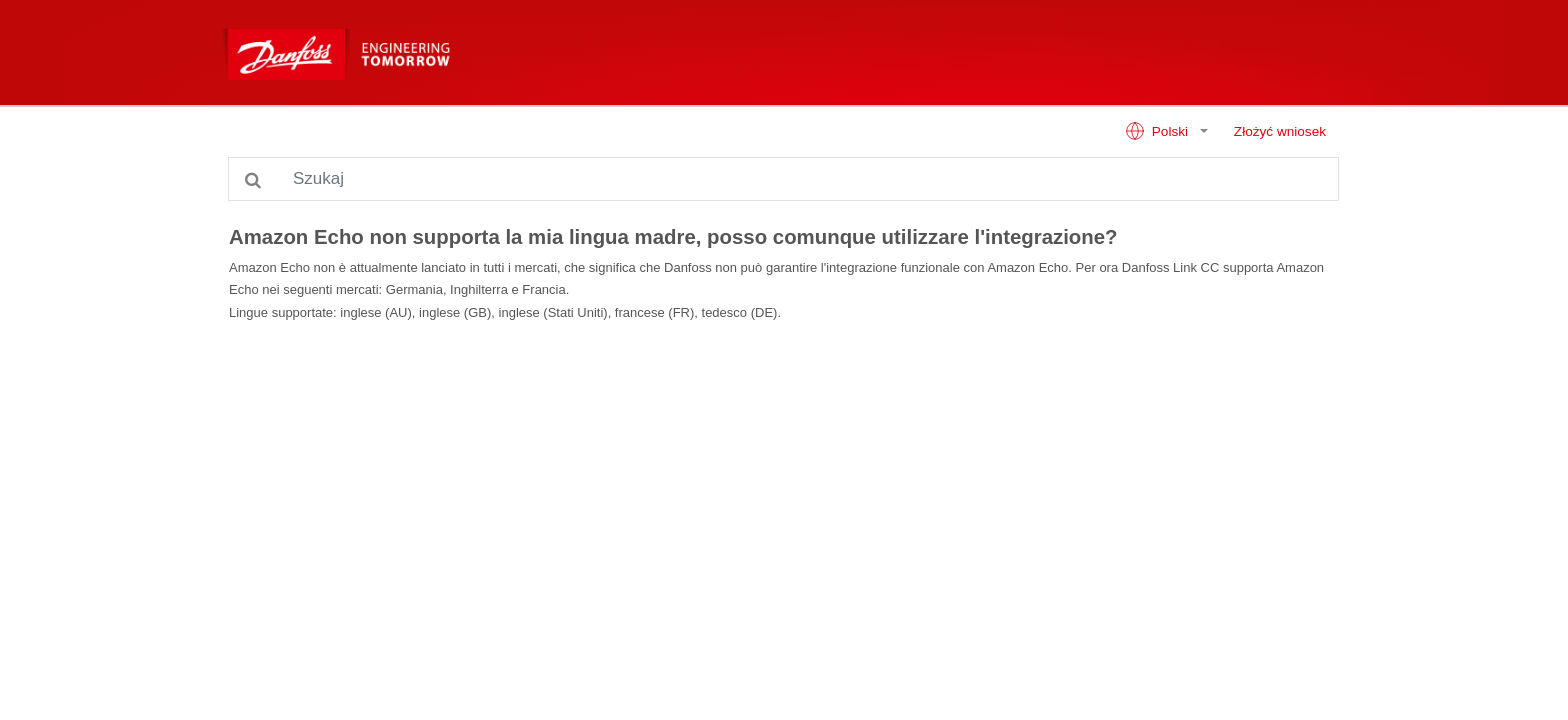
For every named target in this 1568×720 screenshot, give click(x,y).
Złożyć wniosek (1280, 131)
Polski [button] (1158, 131)
